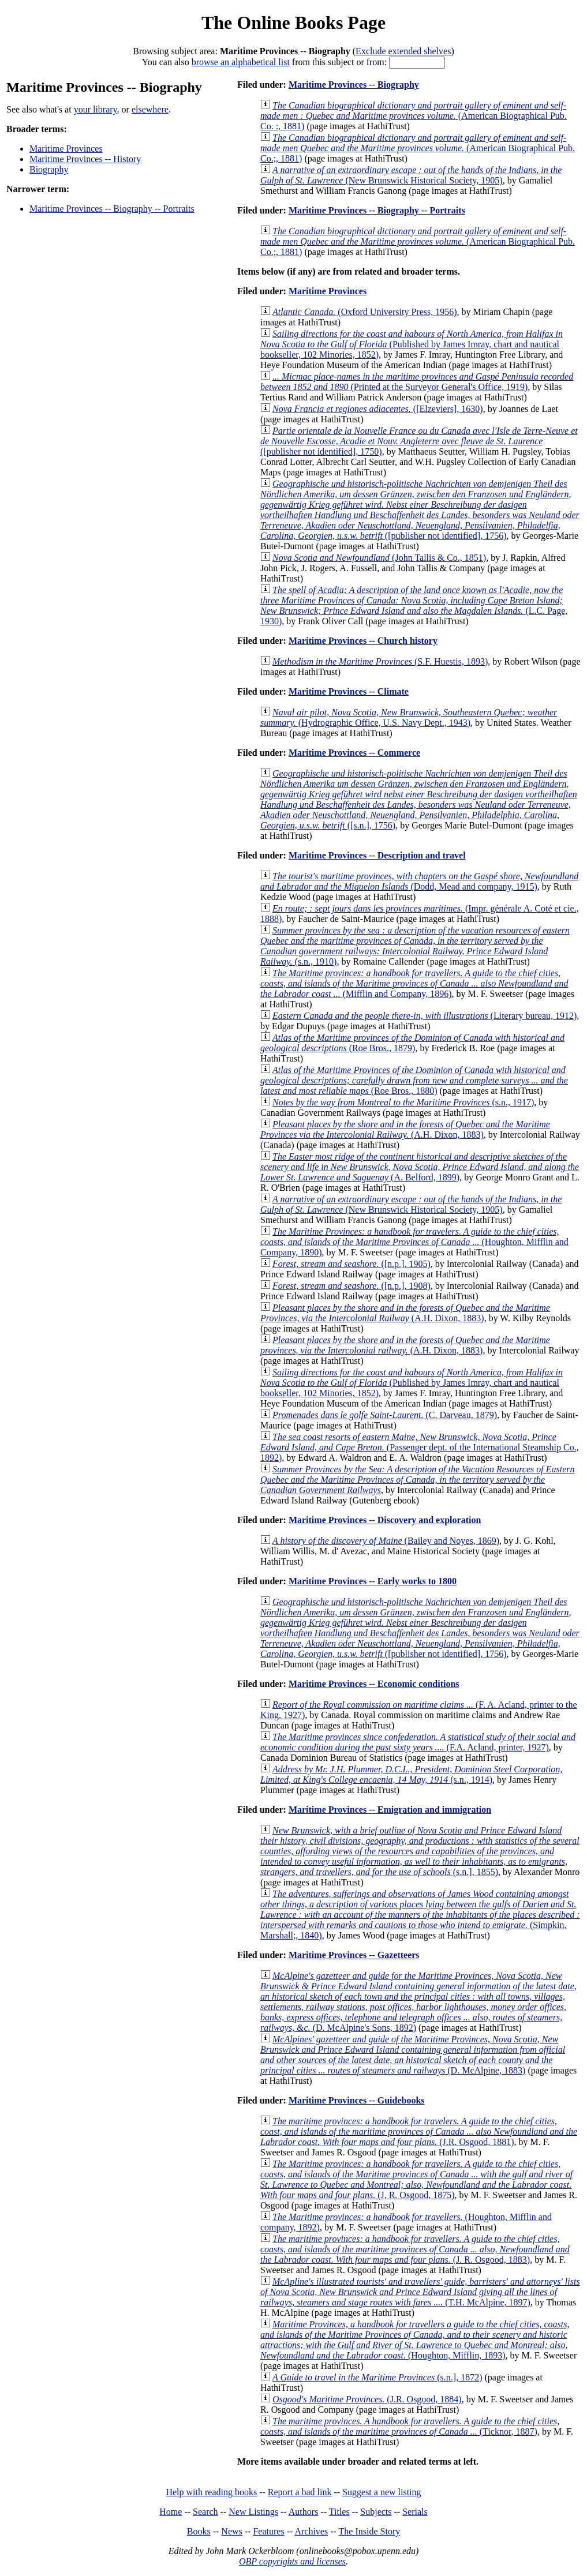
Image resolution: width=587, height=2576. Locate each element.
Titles (339, 2512)
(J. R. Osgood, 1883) (415, 2249)
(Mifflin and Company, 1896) (414, 983)
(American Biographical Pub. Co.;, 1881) (417, 148)
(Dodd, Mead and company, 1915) (419, 881)
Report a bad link (300, 2492)
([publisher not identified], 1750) (419, 441)
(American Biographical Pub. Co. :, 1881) (413, 115)
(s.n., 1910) (415, 945)
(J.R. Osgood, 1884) (367, 2399)
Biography (49, 169)
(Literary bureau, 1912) (424, 1016)
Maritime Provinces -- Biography (354, 84)
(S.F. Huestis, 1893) (380, 661)
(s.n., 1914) (411, 1774)
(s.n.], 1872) (377, 2377)
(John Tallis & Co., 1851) (379, 558)
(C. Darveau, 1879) (384, 1415)
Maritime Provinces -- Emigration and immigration (390, 1809)
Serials (415, 2512)
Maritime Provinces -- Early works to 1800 (373, 1581)
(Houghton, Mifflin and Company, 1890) (414, 1242)
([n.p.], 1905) (351, 1264)
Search (205, 2512)
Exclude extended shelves (403, 51)
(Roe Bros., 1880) (414, 1080)
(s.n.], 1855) (419, 1851)
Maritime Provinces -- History (85, 159)
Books (199, 2531)
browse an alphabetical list (241, 62)
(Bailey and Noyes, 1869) (385, 1541)
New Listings (253, 2512)
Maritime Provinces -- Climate (349, 691)
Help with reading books (211, 2492)
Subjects (375, 2512)
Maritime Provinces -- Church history (363, 641)
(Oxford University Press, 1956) (364, 312)
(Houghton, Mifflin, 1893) (414, 2339)
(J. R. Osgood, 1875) (416, 2179)
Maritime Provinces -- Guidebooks (357, 2100)
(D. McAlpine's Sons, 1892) (418, 2002)
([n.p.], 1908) (351, 1286)
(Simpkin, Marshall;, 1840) (420, 1914)
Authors (304, 2512)
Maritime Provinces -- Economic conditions (374, 1684)
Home (170, 2512)
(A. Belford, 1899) (419, 1167)
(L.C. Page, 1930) (413, 605)
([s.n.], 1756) (418, 799)
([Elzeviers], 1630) (377, 409)
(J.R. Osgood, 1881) (418, 2131)
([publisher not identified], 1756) (419, 510)
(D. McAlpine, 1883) (412, 2054)
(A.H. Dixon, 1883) (405, 1129)
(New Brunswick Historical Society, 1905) (411, 175)
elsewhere (150, 109)
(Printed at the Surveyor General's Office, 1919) (416, 382)
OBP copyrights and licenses (292, 2561)
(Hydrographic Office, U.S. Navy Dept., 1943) (408, 717)
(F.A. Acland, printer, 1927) (417, 1742)
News (231, 2531)
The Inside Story (370, 2531)
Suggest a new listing (381, 2492)
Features (268, 2531)
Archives (311, 2531)
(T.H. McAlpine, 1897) (420, 2292)
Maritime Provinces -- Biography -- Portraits (112, 208)
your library (95, 109)
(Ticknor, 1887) (409, 2426)
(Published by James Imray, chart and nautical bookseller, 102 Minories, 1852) (411, 344)
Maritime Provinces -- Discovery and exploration (385, 1520)
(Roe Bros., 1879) (412, 1043)
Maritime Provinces (66, 148)
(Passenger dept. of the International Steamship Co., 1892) (419, 1447)
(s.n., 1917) (403, 1102)
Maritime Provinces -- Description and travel (377, 855)
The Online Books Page (293, 22)
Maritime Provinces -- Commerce (354, 753)
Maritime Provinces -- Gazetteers (354, 1955)
